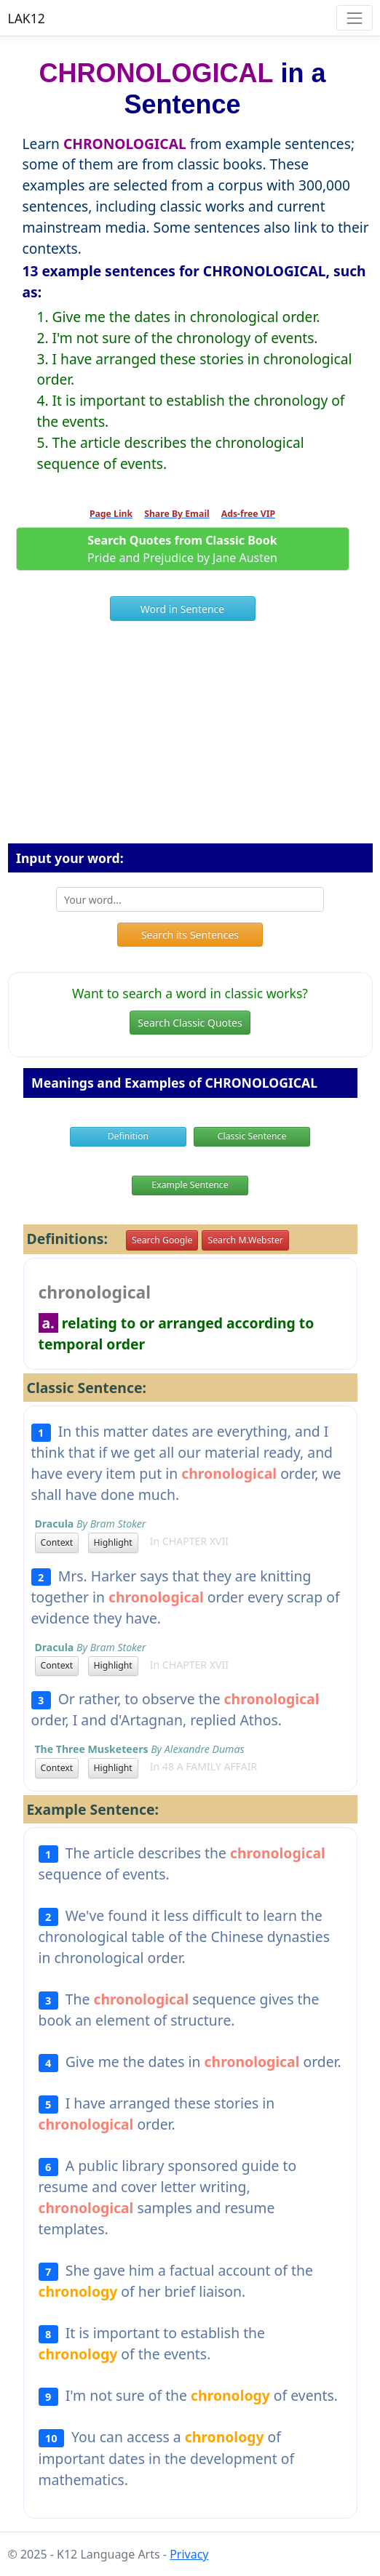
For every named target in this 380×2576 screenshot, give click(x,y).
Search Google (162, 1240)
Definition (128, 1136)
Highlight (113, 1542)
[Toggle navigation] (354, 18)
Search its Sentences (190, 935)
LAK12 (26, 18)
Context (57, 1542)
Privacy (189, 2554)
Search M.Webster (244, 1240)
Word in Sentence (182, 609)
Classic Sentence (252, 1136)
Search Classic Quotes (190, 1023)
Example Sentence (189, 1185)
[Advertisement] (190, 738)
